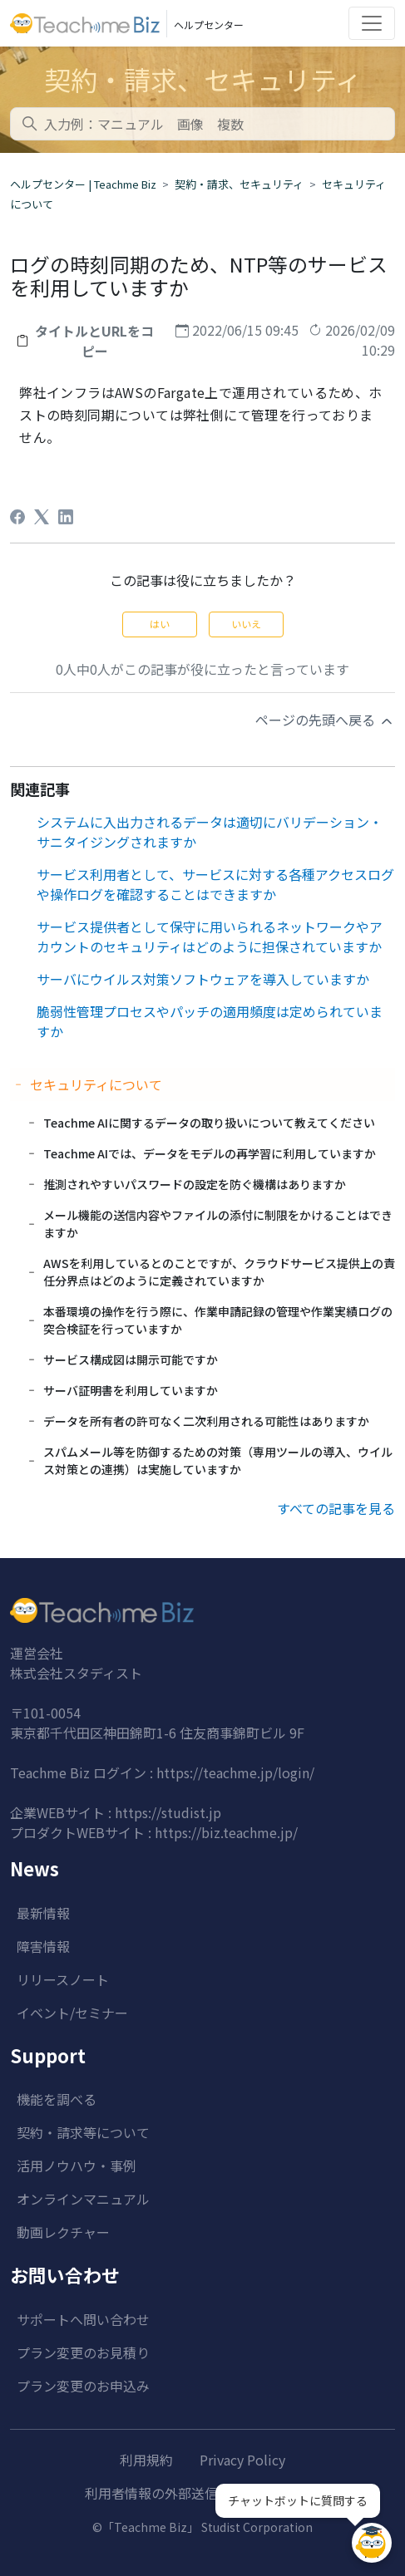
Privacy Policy (242, 2460)
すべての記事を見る (336, 1508)
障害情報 (43, 1946)
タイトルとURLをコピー (94, 341)
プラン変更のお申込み (83, 2386)
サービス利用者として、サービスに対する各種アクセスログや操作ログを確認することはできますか (215, 884)
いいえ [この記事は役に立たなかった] (246, 624)
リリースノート (63, 1979)
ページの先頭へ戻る (325, 720)
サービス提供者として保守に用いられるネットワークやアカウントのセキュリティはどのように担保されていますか (210, 936)
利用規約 (146, 2460)
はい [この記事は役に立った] (160, 624)
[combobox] (202, 123)
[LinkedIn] (65, 516)
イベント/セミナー (72, 2013)
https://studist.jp (168, 1812)
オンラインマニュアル (83, 2199)
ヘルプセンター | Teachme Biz (83, 184)
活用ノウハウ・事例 (76, 2165)
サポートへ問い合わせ (83, 2319)
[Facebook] (17, 516)
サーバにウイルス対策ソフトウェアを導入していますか (203, 979)
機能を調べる (56, 2099)
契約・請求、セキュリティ (239, 184)
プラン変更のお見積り (83, 2352)
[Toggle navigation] (371, 23)
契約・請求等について (83, 2132)
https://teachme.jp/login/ (235, 1772)
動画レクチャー (63, 2232)
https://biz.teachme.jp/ (226, 1832)
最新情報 (43, 1913)
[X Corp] (41, 516)
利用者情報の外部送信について (178, 2493)
